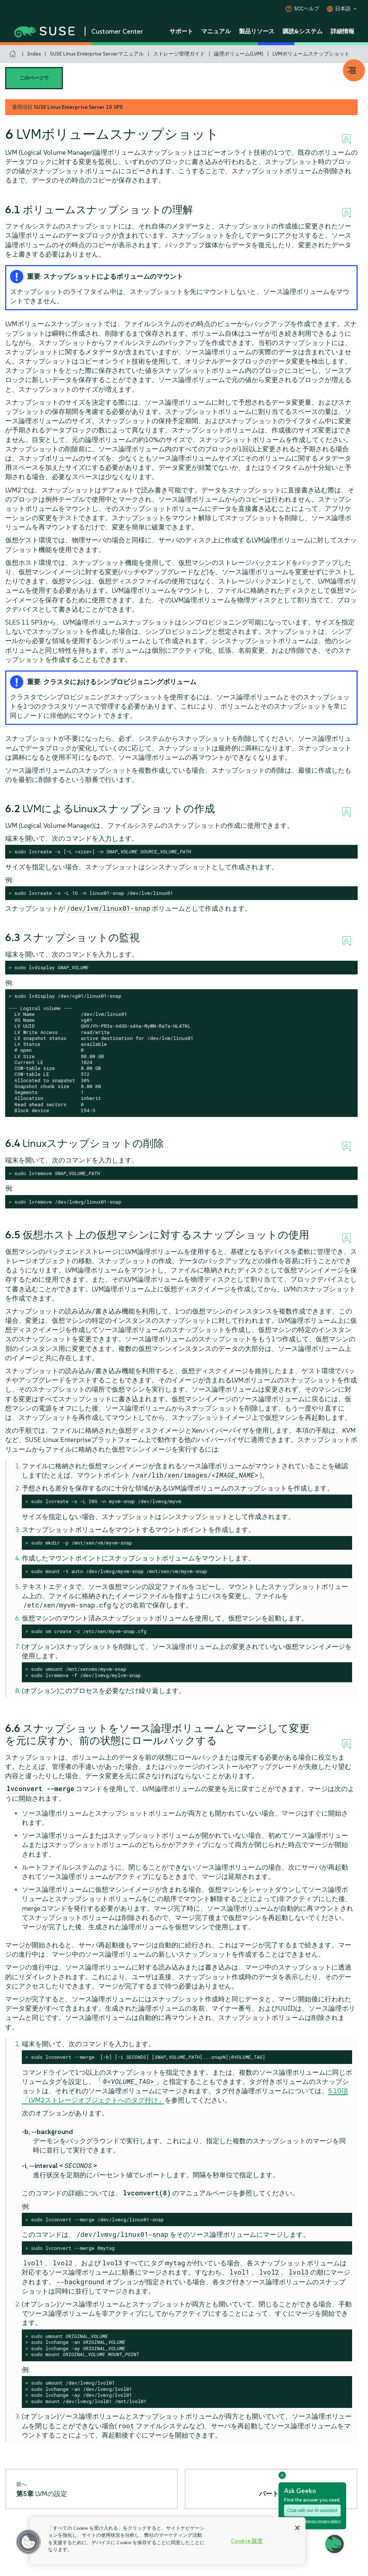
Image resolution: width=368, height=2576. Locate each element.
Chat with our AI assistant (312, 2510)
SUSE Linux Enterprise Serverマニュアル (97, 53)
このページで (34, 78)
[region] (167, 2540)
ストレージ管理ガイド (179, 53)
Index (34, 53)
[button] (28, 2542)
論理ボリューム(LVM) (238, 53)
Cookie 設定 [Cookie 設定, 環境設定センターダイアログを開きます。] (247, 2540)
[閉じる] (297, 2528)
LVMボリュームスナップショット (311, 53)
